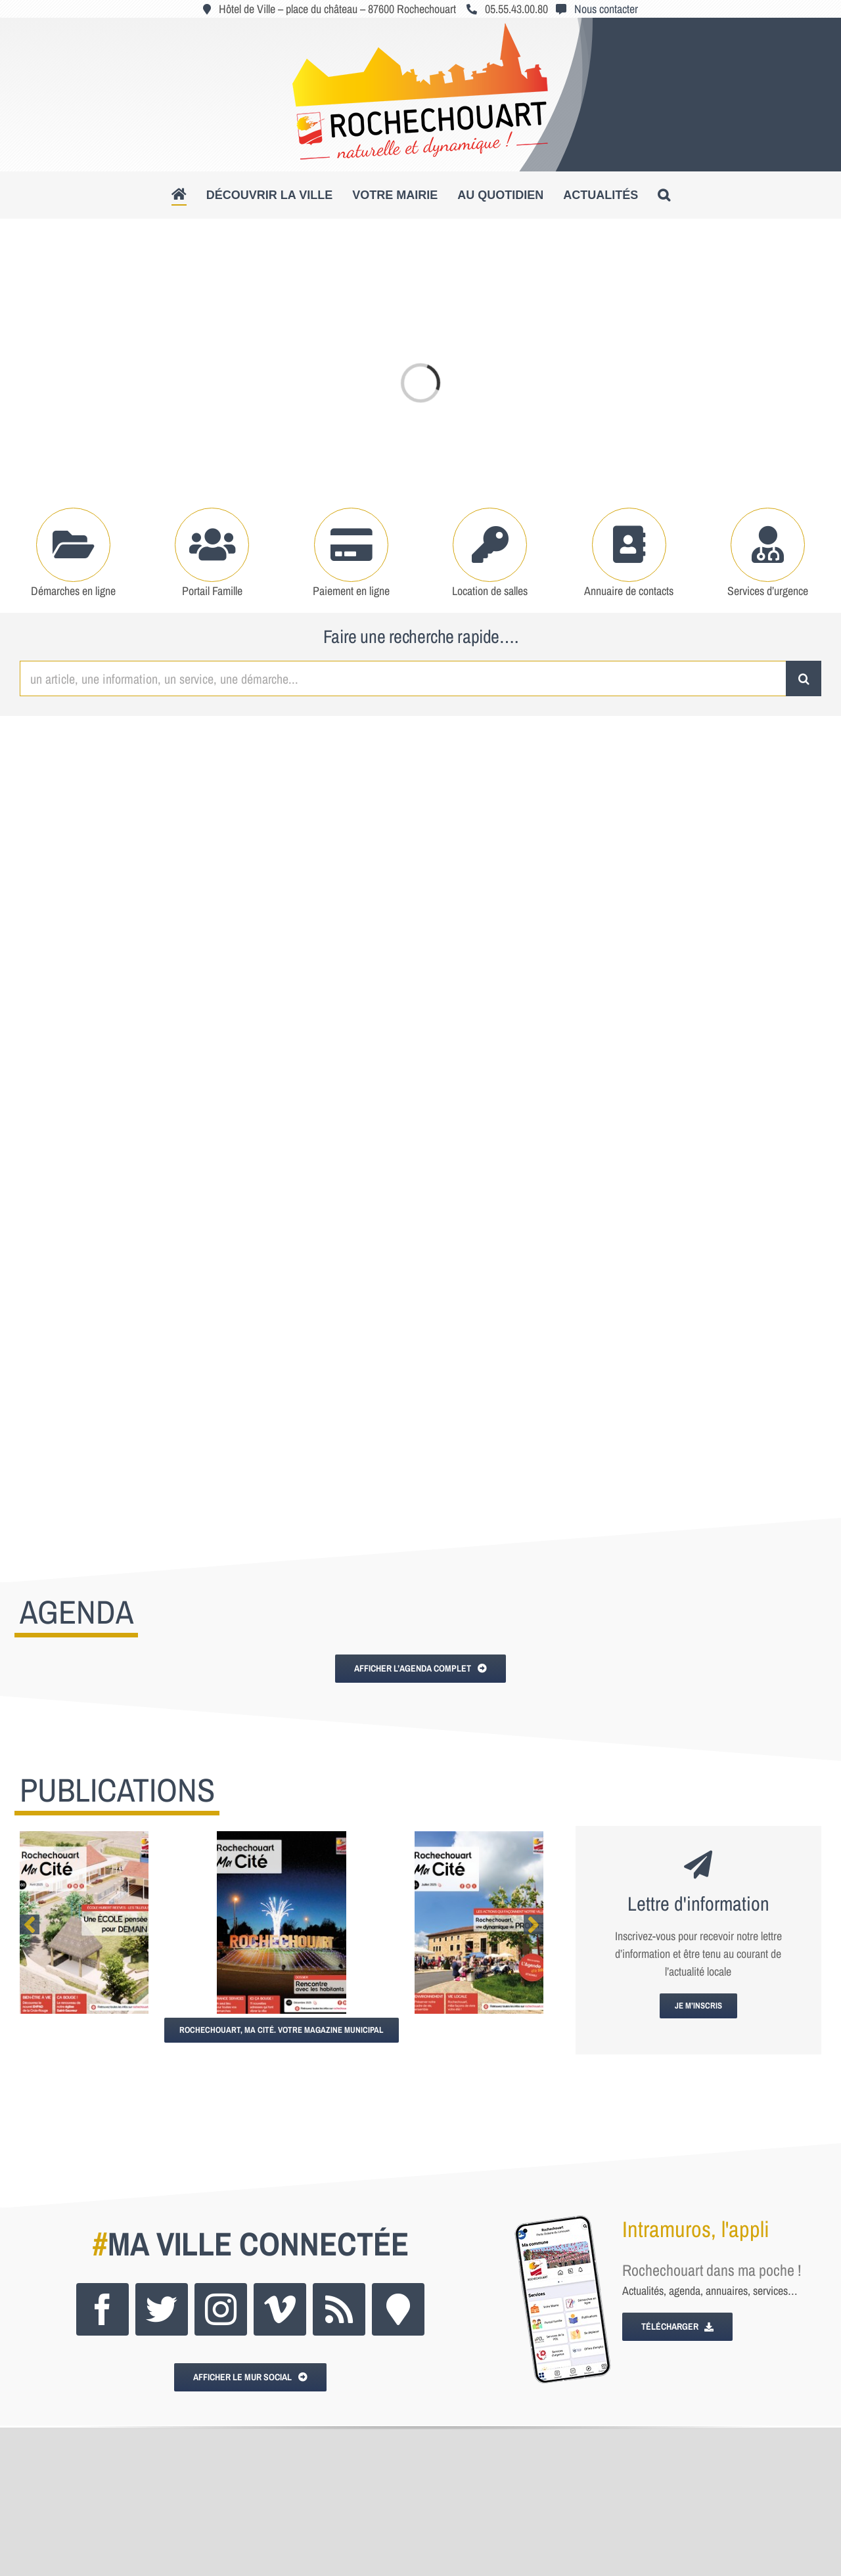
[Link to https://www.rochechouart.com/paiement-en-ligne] (351, 545)
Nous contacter (606, 9)
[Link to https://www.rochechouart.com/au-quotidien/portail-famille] (212, 545)
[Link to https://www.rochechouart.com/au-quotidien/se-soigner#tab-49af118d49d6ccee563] (768, 545)
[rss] (339, 2309)
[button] (664, 195)
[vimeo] (280, 2309)
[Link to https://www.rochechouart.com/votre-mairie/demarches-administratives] (73, 545)
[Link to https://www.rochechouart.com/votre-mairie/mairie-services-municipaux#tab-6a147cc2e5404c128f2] (629, 545)
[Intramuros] (398, 2309)
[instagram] (220, 2309)
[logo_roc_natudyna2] (420, 28)
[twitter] (161, 2309)
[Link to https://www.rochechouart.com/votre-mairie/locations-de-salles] (490, 545)
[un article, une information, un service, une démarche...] (403, 678)
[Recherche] (803, 678)
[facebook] (102, 2309)
